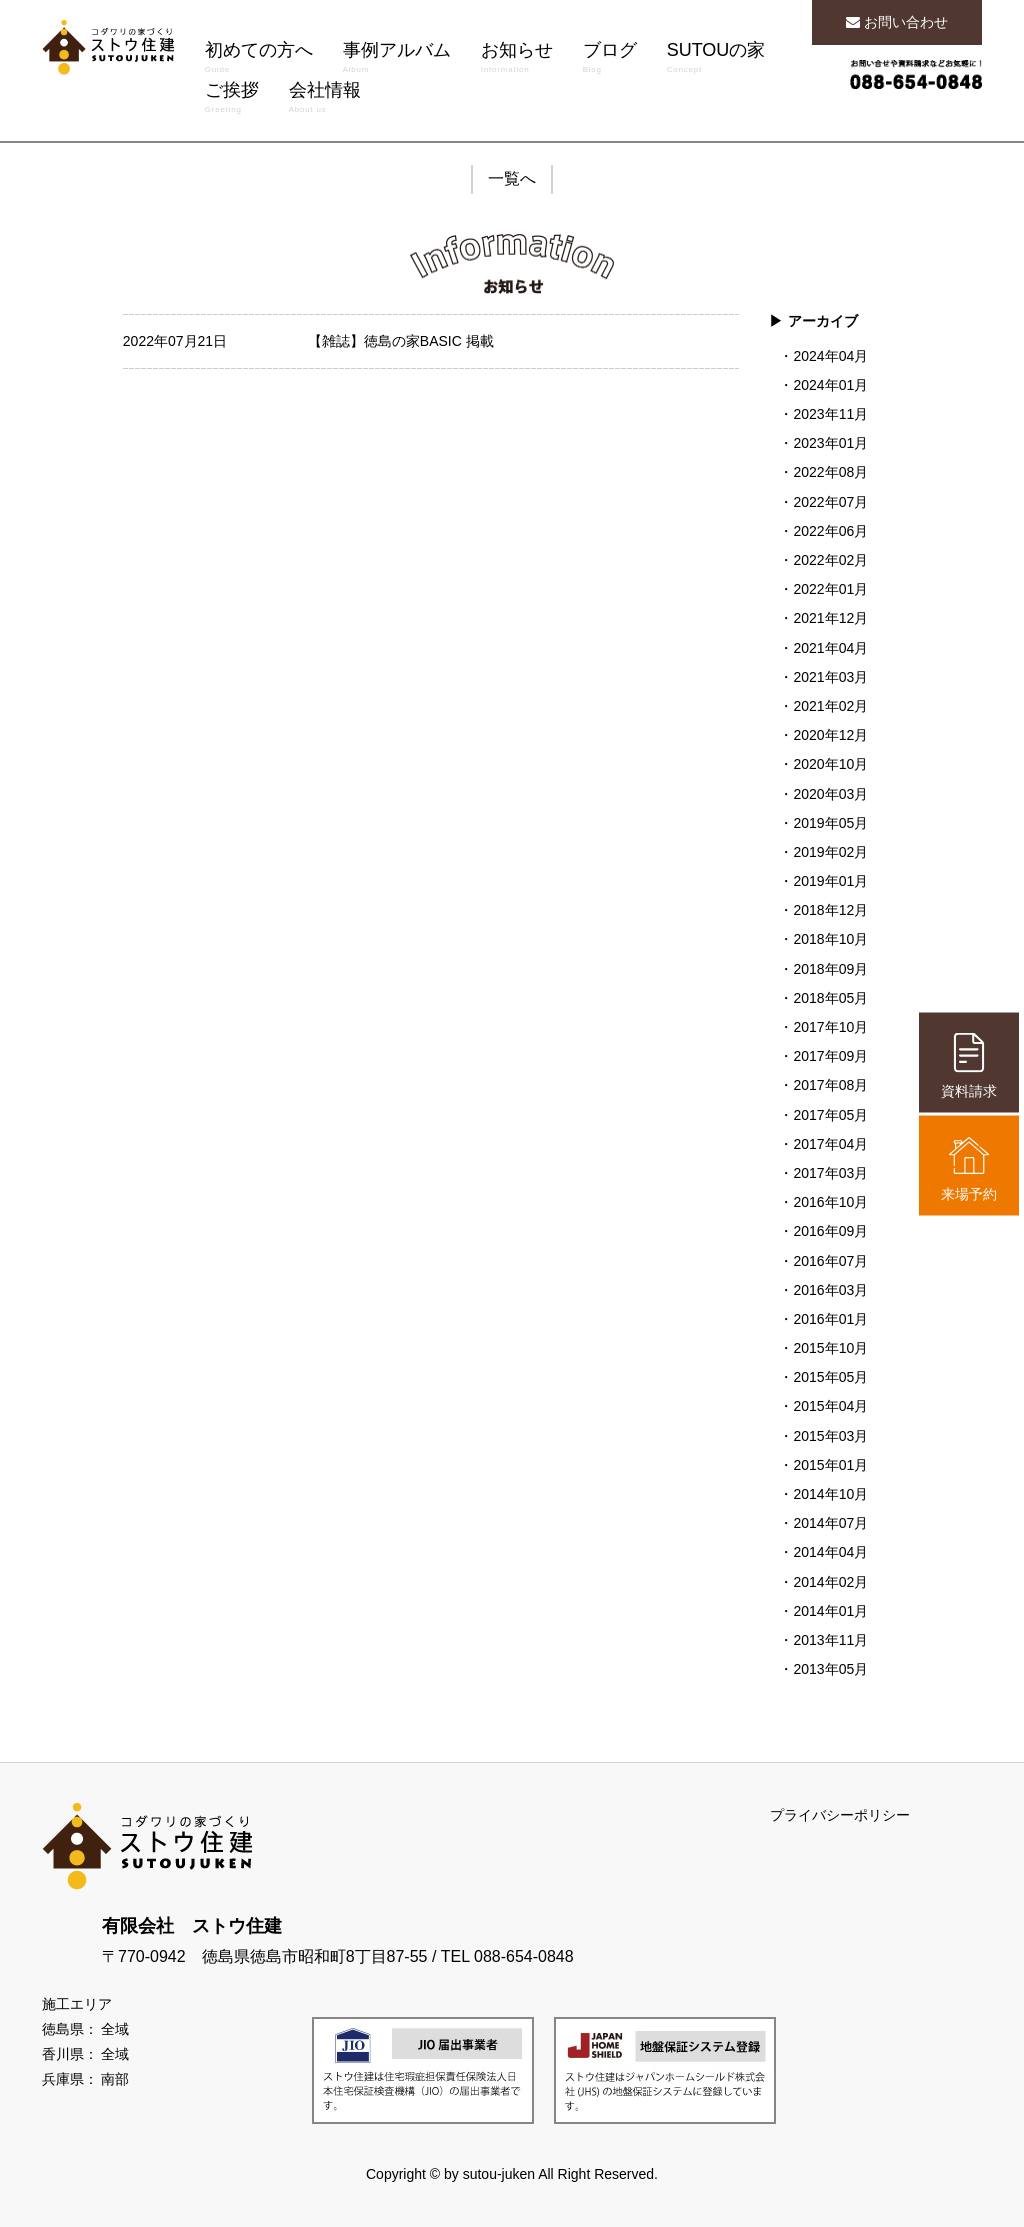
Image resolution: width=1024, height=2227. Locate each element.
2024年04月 (830, 356)
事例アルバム (397, 60)
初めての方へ (259, 60)
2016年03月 (830, 1290)
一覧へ (512, 178)
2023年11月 (830, 414)
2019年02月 (830, 852)
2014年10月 (830, 1494)
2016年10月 (830, 1202)
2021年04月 (830, 648)
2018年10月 (830, 939)
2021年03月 (830, 677)
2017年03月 (830, 1173)
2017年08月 (830, 1085)
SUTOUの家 (716, 60)
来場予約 (969, 1168)
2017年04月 (830, 1144)
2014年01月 (830, 1611)
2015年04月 (830, 1406)
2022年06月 (830, 531)
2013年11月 (830, 1640)
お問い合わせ (897, 22)
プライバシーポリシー (840, 1815)
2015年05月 (830, 1377)
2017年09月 (830, 1056)
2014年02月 (830, 1582)
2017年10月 (830, 1027)
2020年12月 (830, 735)
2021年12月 (830, 618)
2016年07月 (830, 1261)
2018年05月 (830, 998)
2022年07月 (830, 502)
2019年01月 (830, 881)
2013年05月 (830, 1669)
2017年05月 (830, 1115)
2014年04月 (830, 1552)
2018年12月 (830, 910)
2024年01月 (830, 385)
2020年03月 (830, 794)
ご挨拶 (232, 100)
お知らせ (517, 60)
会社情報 (325, 100)
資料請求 (969, 1065)
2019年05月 (830, 823)
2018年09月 (830, 969)
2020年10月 (830, 764)
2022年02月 (830, 560)
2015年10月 (830, 1348)
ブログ (610, 60)
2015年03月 (830, 1436)
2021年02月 (830, 706)
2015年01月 (830, 1465)
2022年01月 (830, 589)
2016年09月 (830, 1231)
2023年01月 (830, 443)
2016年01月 (830, 1319)
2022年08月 (830, 472)
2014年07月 (830, 1523)
